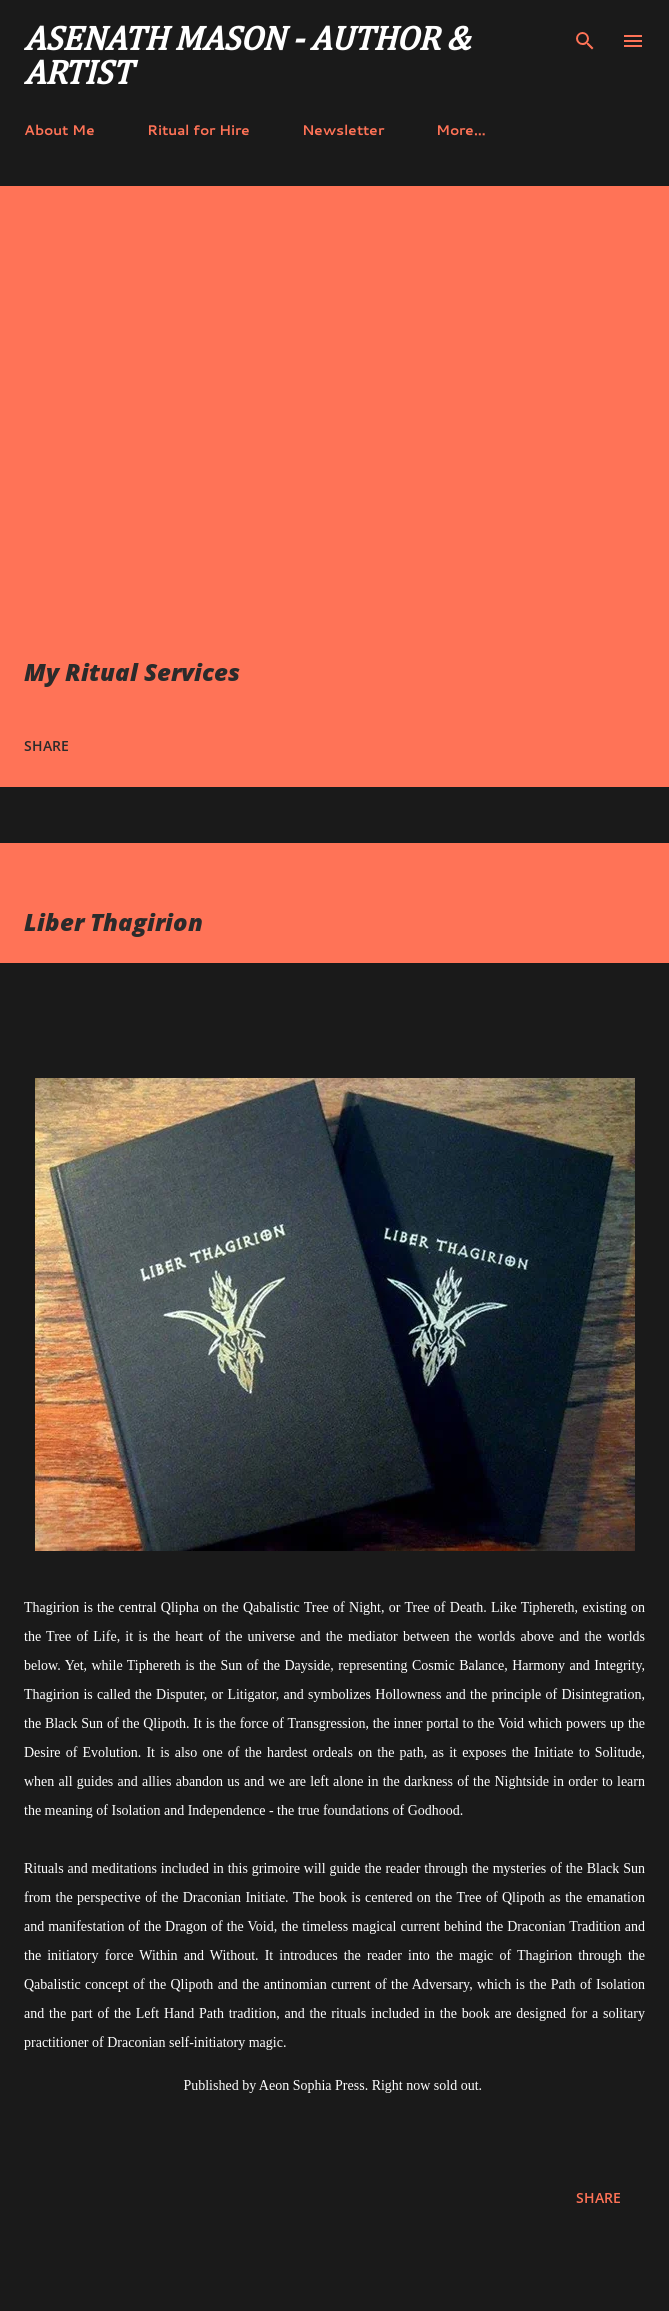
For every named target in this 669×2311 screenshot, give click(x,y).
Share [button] (46, 745)
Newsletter (343, 130)
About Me (59, 130)
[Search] (585, 36)
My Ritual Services (132, 671)
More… (461, 130)
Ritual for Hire (198, 130)
